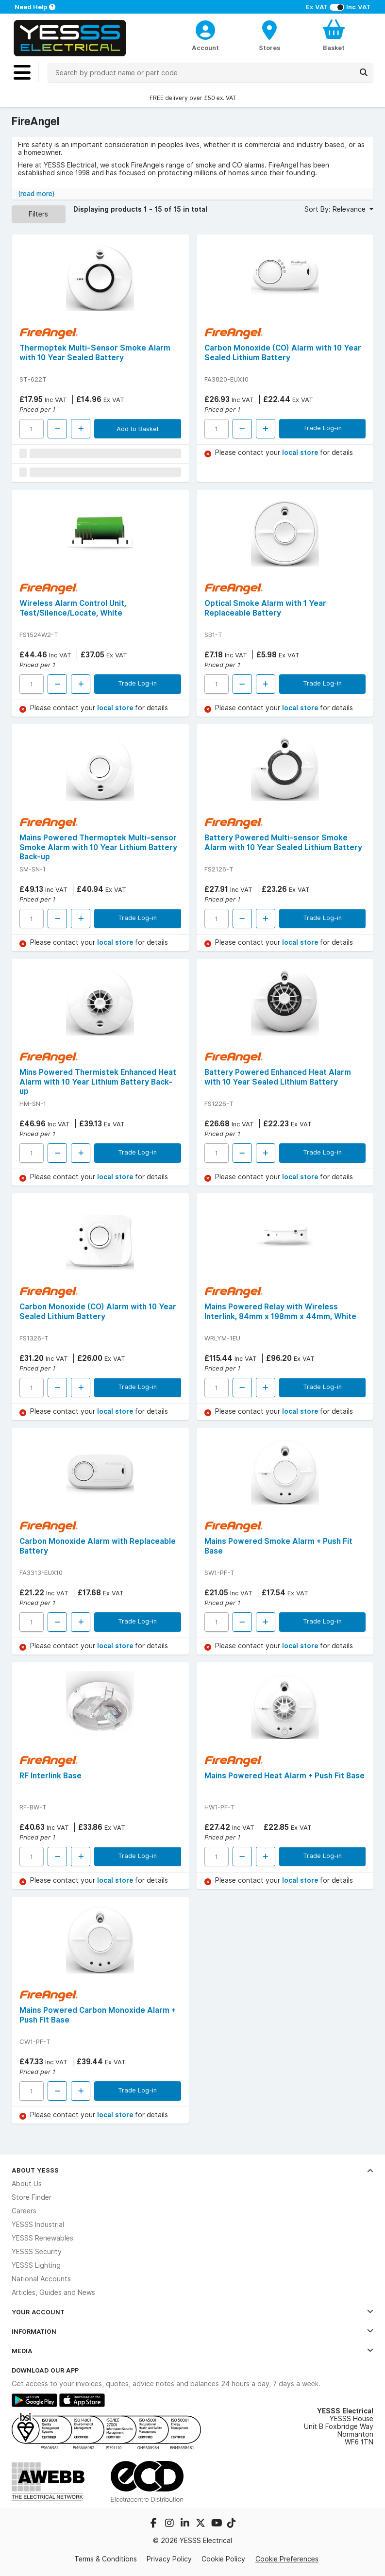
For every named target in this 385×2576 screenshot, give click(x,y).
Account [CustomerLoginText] (205, 47)
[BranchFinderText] (269, 34)
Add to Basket (138, 429)
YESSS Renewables (42, 2238)
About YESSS (192, 2170)
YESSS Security (37, 2252)
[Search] (363, 72)
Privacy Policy (169, 2559)
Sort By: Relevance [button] (336, 209)
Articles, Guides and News (53, 2292)
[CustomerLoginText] (205, 28)
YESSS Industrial (38, 2224)
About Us (27, 2184)
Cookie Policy (223, 2559)
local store (301, 452)
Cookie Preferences (286, 2559)
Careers (24, 2211)
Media (192, 2351)
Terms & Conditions (105, 2559)
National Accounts (41, 2279)
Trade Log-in (322, 428)
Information (192, 2331)
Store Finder (31, 2197)
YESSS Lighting (36, 2265)
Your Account (192, 2312)
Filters (38, 214)
